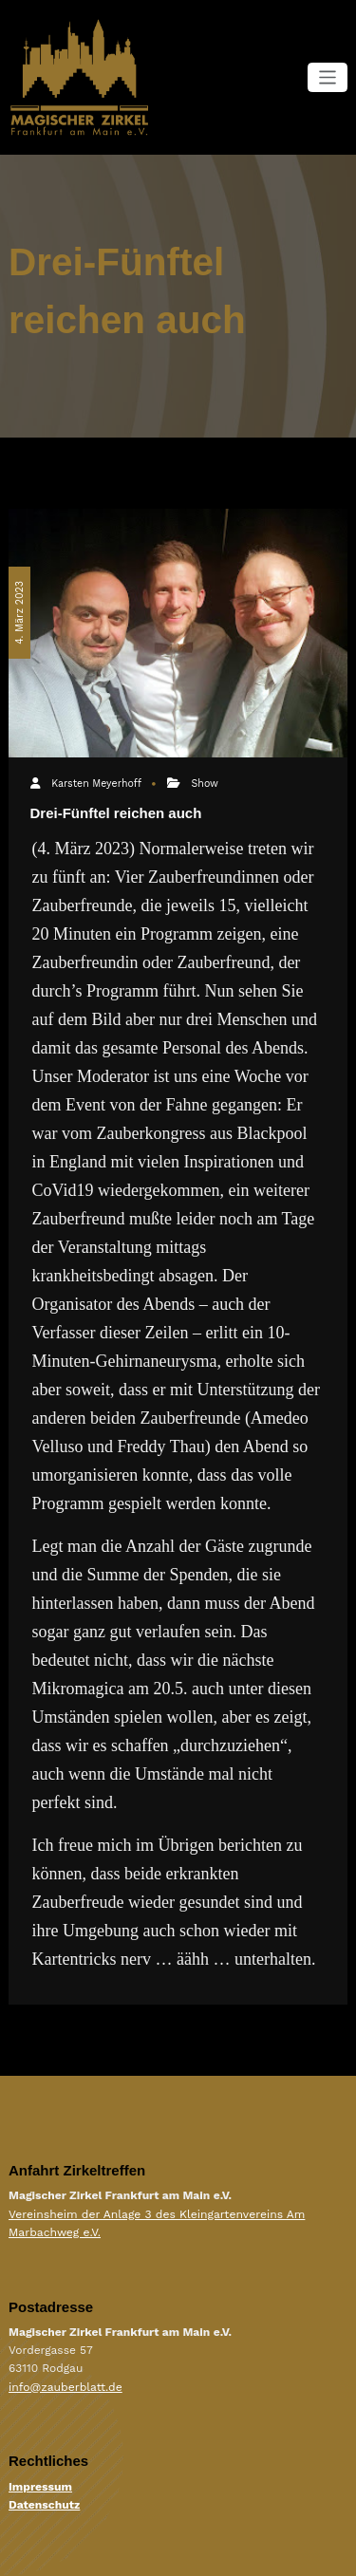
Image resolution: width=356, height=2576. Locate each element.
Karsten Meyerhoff (96, 783)
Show (204, 783)
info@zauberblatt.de (65, 2386)
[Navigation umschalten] (328, 77)
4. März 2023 (18, 611)
